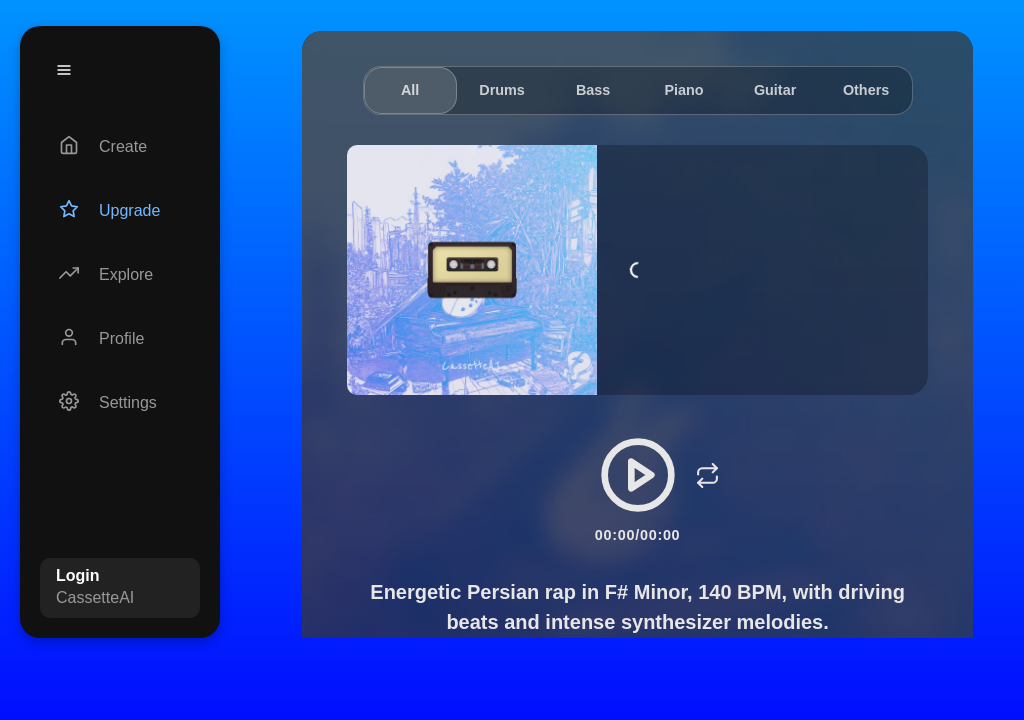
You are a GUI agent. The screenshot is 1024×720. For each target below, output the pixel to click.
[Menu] (64, 70)
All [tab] (410, 90)
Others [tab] (866, 90)
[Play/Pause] (638, 475)
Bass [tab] (593, 90)
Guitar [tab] (775, 90)
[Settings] (120, 403)
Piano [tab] (683, 90)
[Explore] (120, 275)
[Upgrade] (120, 211)
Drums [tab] (502, 90)
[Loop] (708, 475)
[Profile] (120, 339)
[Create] (120, 147)
